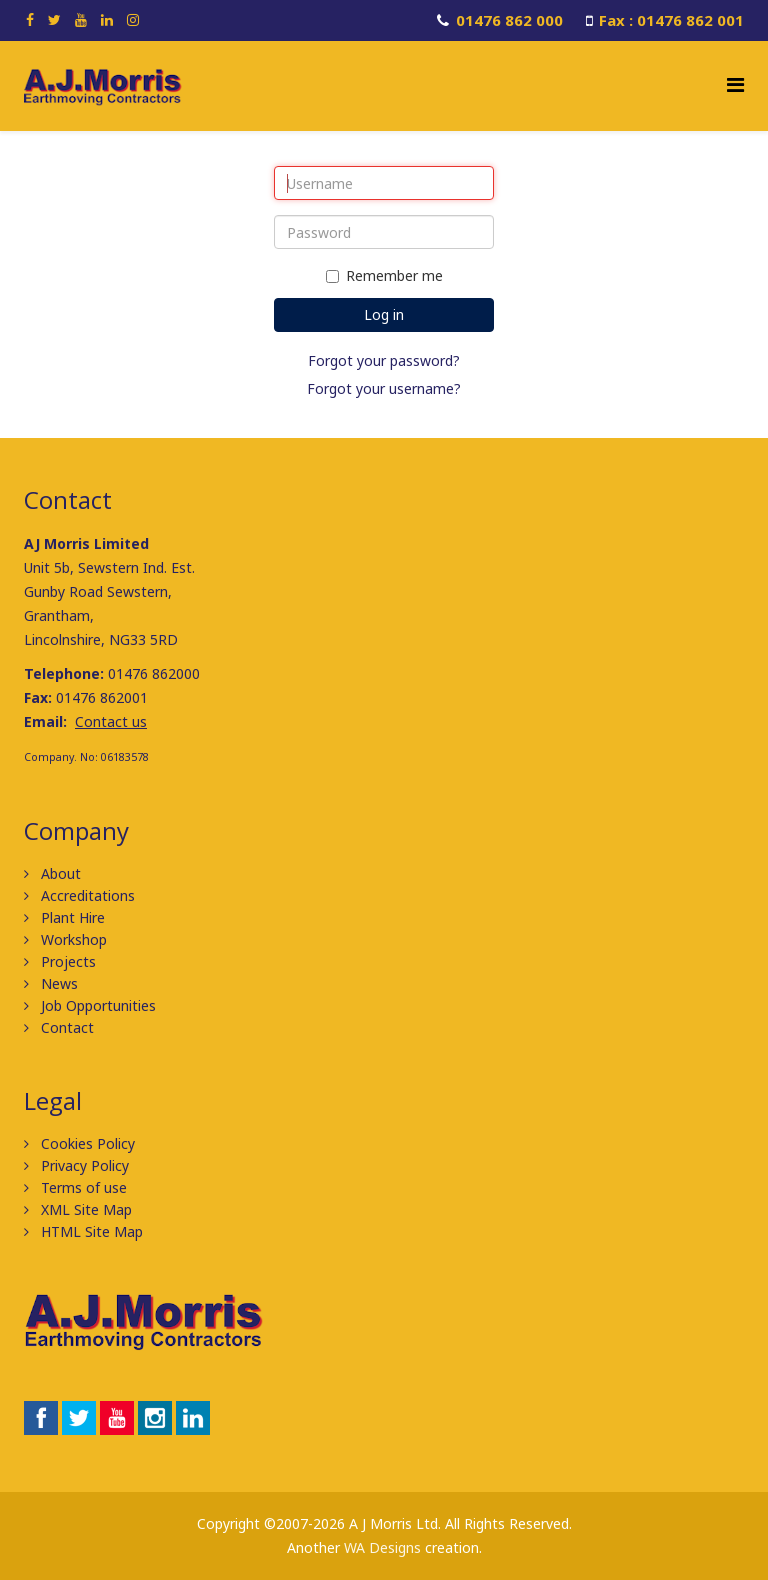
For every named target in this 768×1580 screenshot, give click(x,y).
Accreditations (86, 895)
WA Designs (382, 1547)
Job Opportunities (96, 1005)
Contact (65, 1027)
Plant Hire (71, 917)
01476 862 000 (509, 20)
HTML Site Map (90, 1231)
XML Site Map (84, 1209)
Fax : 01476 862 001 (671, 20)
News (57, 983)
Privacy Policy (83, 1165)
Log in (384, 314)
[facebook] (30, 19)
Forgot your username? (384, 388)
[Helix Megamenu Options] (735, 84)
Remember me (384, 275)
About (59, 873)
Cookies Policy (86, 1143)
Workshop (72, 939)
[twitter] (54, 19)
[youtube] (81, 19)
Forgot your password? (384, 360)
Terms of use (82, 1187)
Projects (66, 961)
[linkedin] (107, 19)
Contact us (111, 721)
